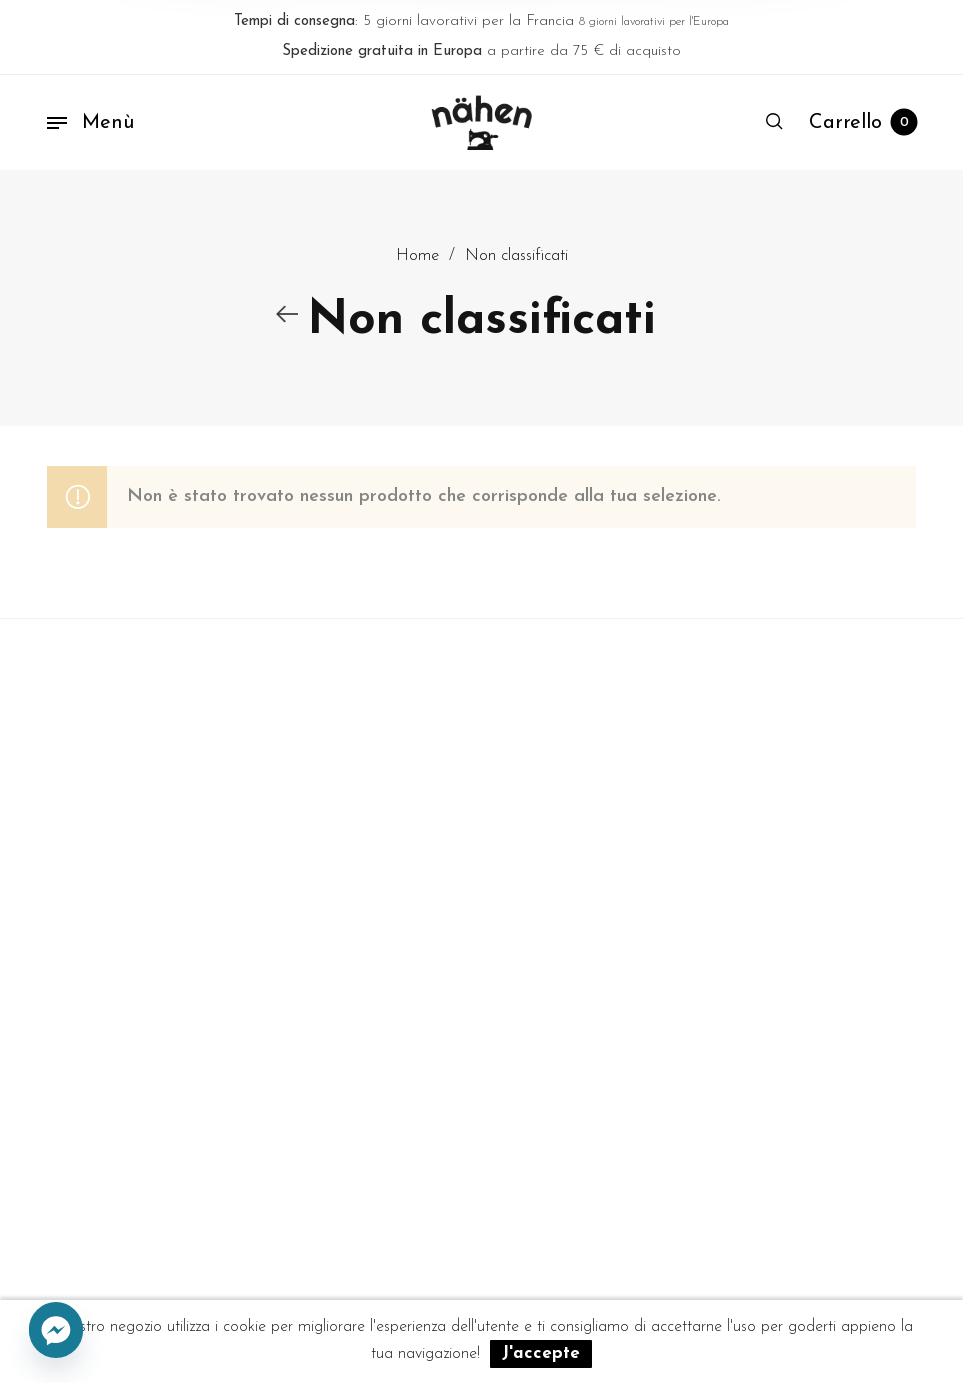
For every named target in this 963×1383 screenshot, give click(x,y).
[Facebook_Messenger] (56, 1331)
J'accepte (541, 1353)
